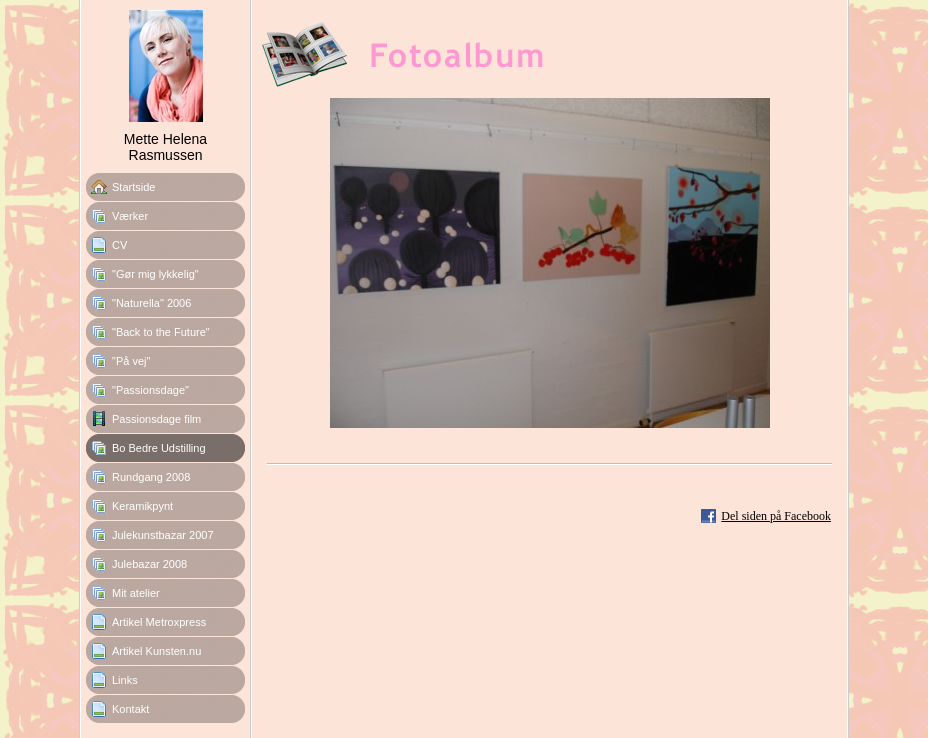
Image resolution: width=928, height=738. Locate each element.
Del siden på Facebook (776, 516)
